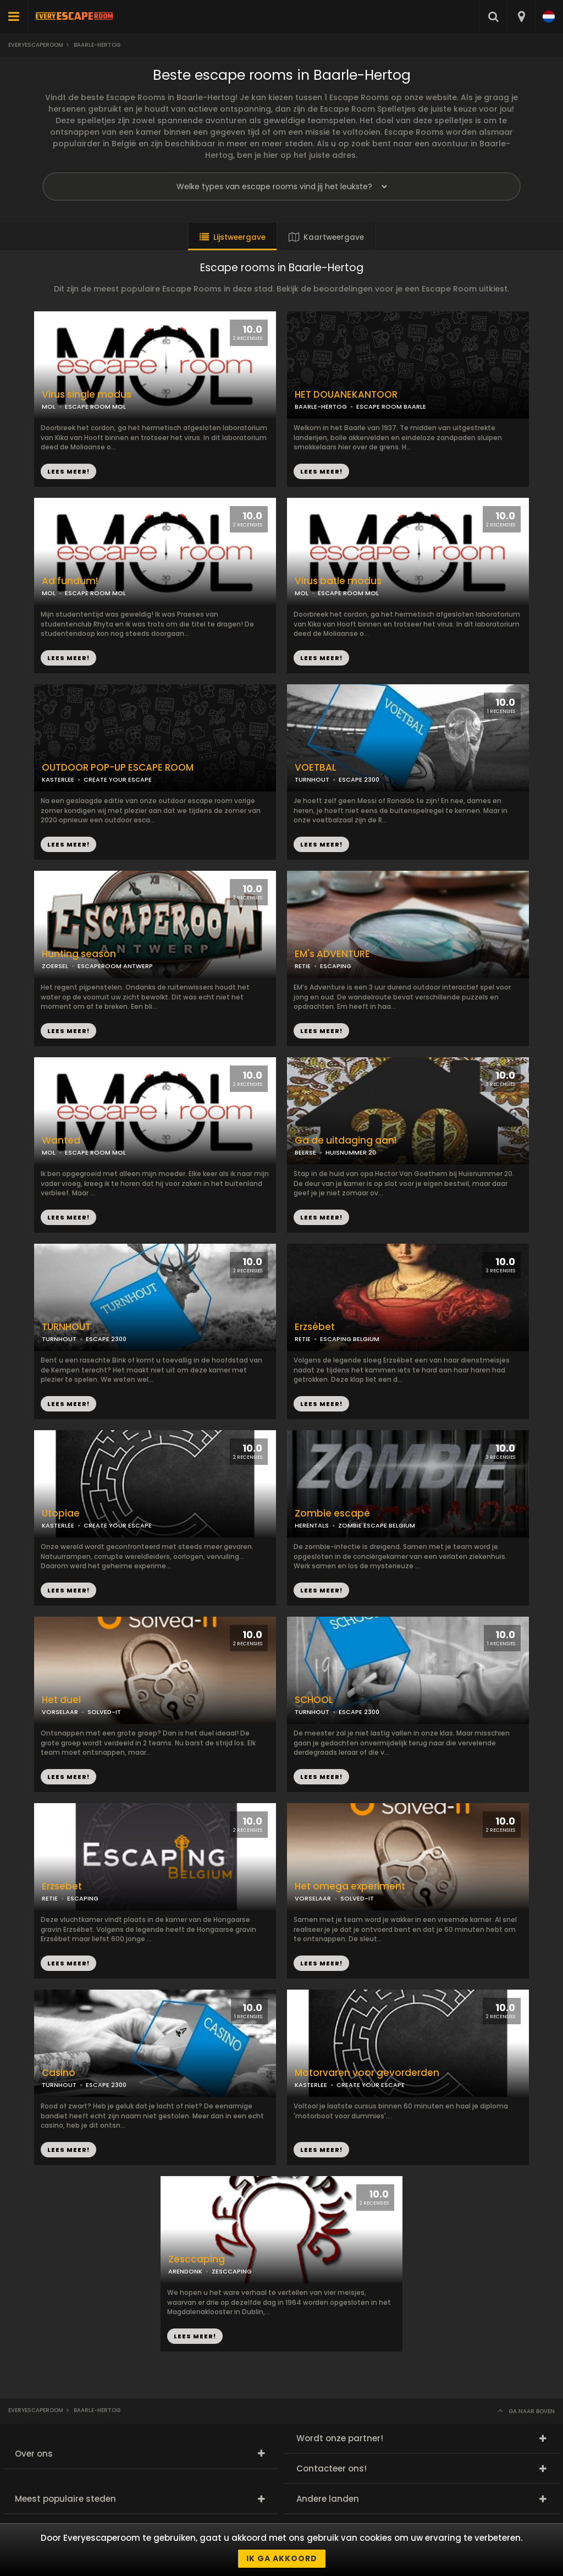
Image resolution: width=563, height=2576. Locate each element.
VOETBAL (315, 767)
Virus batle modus (338, 581)
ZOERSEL (55, 966)
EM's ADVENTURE (332, 954)
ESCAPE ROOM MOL (348, 593)
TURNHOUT (312, 779)
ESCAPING (335, 966)
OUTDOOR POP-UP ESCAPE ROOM (118, 767)
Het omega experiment (350, 1886)
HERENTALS (312, 1525)
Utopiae (61, 1513)
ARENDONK (185, 2271)
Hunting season (79, 954)
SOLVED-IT (104, 1711)
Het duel (61, 1700)
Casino (58, 2073)
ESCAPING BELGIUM (349, 1338)
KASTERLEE (58, 779)
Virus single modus (86, 394)
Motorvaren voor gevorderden (367, 2073)
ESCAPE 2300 (359, 779)
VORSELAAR (60, 1711)
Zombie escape (332, 1513)
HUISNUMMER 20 (350, 1152)
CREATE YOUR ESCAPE (118, 779)
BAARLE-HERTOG (321, 406)
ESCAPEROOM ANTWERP (115, 966)
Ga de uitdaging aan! (345, 1140)
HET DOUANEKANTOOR (346, 394)
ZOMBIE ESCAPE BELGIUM (376, 1525)
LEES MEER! (321, 471)
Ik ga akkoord (281, 2558)
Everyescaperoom (35, 45)
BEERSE (305, 1152)
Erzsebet (62, 1886)
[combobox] (521, 16)
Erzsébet (315, 1327)
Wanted (61, 1140)
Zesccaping (196, 2259)
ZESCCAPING (232, 2271)
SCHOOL (314, 1700)
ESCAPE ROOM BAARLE (391, 406)
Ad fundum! (70, 581)
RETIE (303, 966)
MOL (301, 593)
